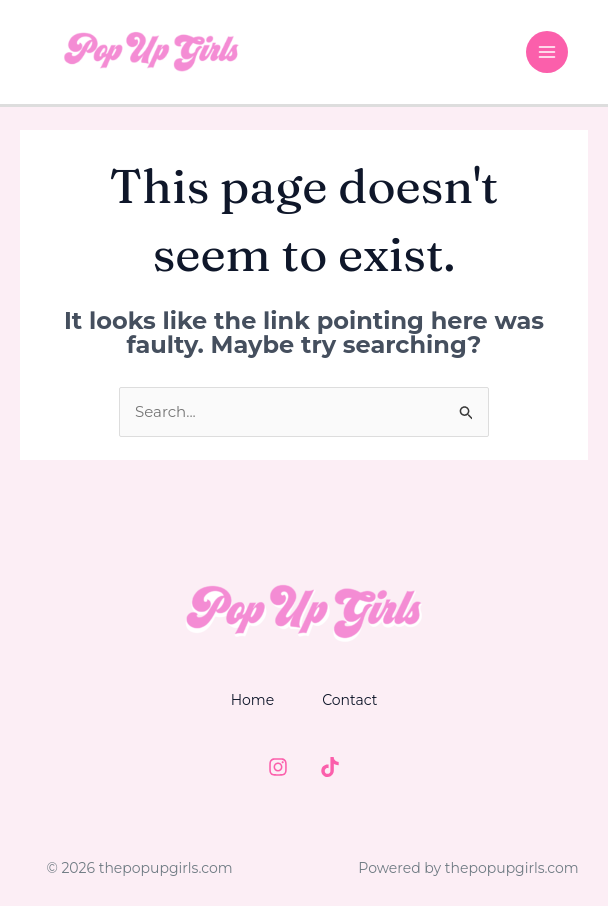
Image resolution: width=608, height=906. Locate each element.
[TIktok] (330, 767)
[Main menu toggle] (547, 52)
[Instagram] (278, 767)
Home (252, 700)
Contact (349, 700)
